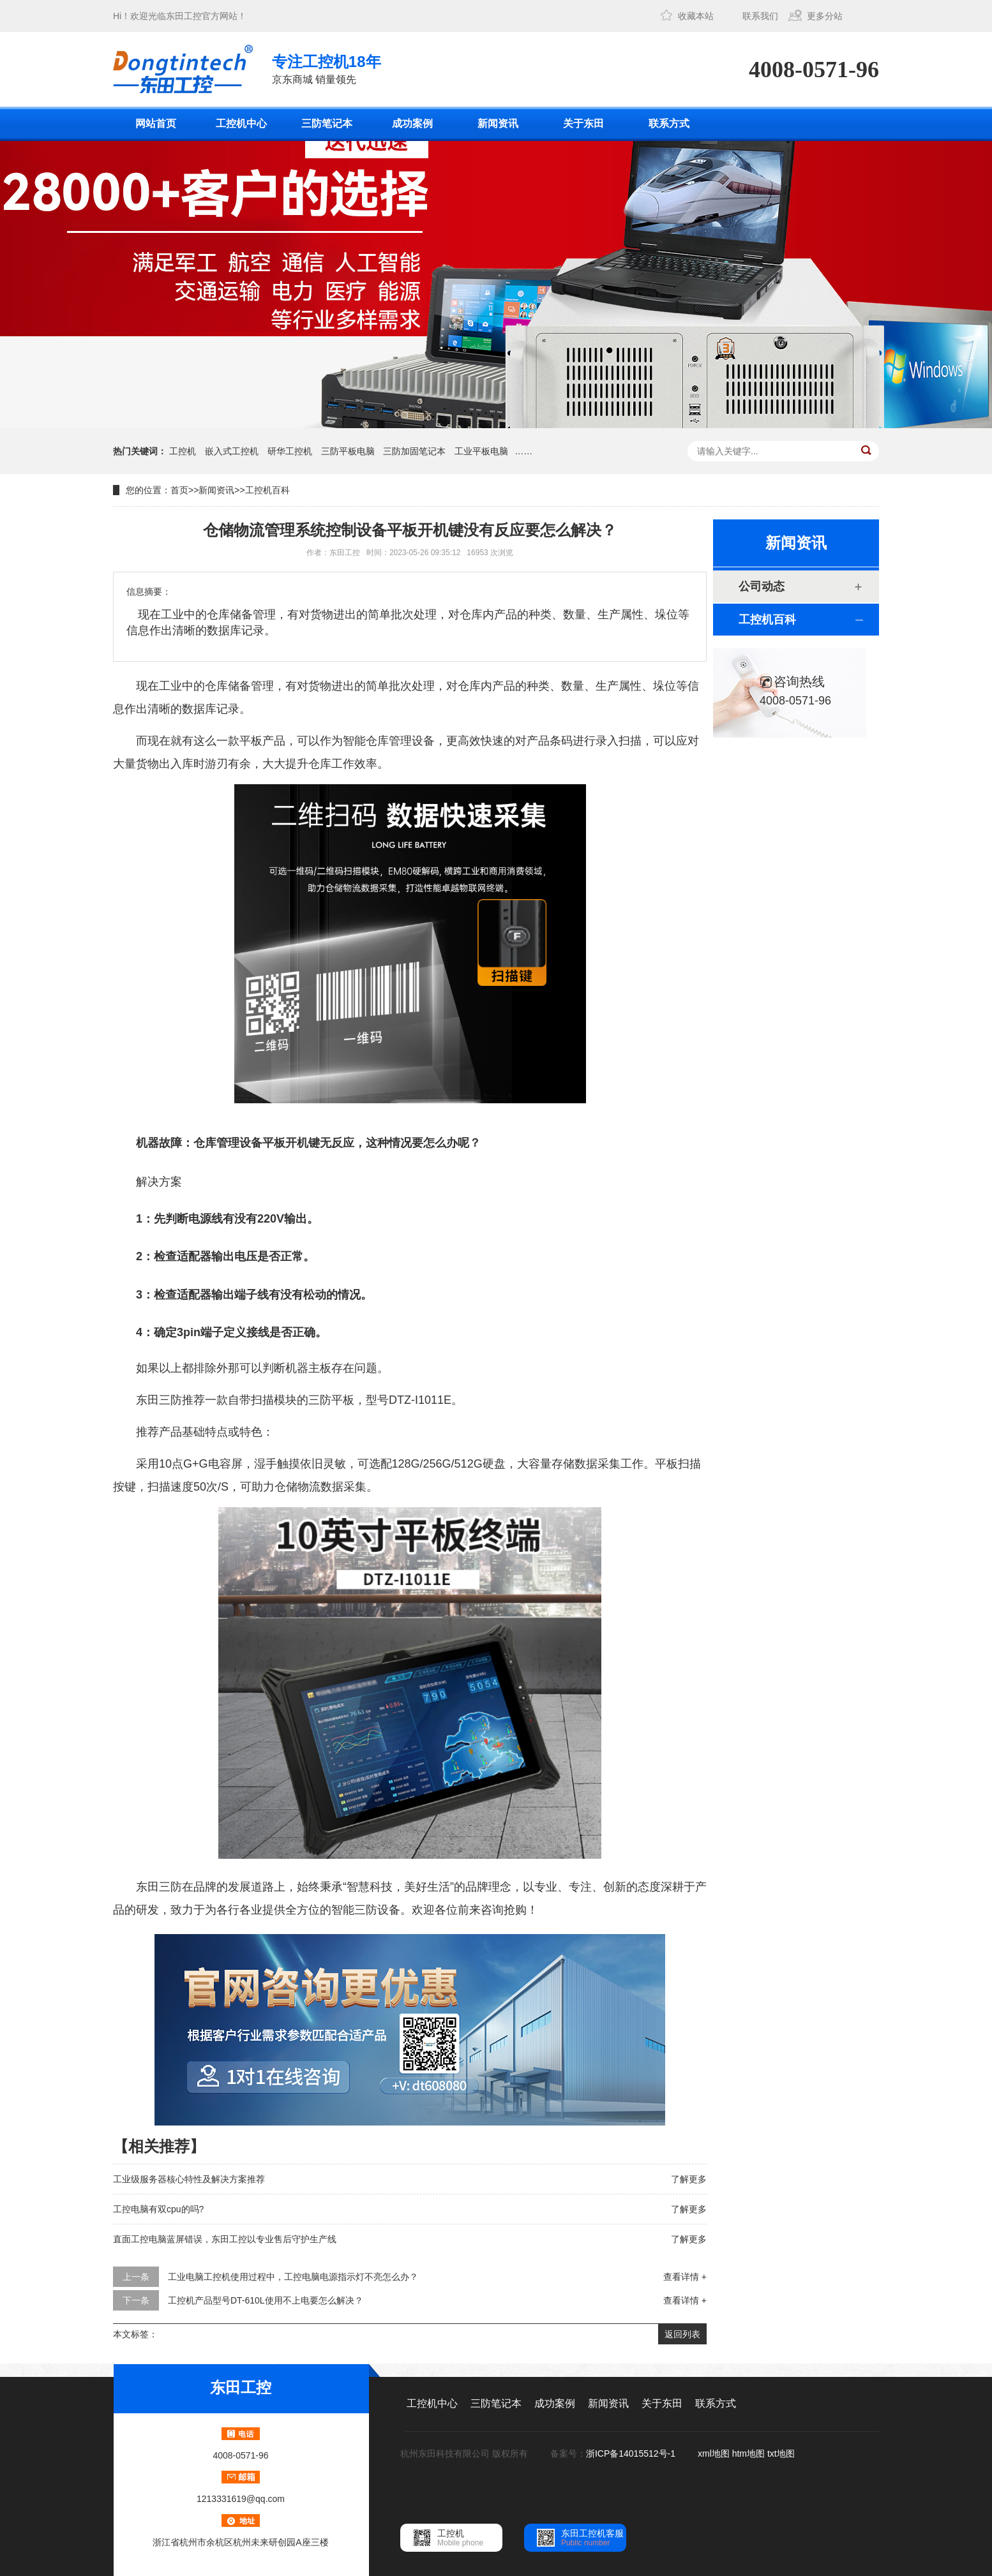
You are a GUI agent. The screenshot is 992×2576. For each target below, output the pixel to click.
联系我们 (760, 16)
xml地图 (714, 2453)
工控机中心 (241, 123)
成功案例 (412, 123)
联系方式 (669, 123)
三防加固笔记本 (414, 451)
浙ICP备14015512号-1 (632, 2453)
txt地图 (781, 2453)
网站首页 (155, 123)
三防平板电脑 (348, 451)
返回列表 (682, 2334)
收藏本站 (696, 16)
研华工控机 (289, 451)
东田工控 (184, 16)
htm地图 (748, 2453)
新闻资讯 (497, 123)
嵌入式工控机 (232, 451)
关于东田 (583, 123)
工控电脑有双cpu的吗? (158, 2209)
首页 (179, 490)
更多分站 (825, 16)
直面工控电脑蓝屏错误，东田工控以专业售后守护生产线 (224, 2239)
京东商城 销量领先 (326, 68)
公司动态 (762, 586)
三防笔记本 (326, 123)
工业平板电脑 (481, 451)
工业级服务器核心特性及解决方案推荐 (189, 2179)
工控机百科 (267, 490)
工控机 (182, 451)
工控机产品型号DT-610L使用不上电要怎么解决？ (265, 2300)
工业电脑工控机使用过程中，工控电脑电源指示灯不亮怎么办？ (293, 2277)
